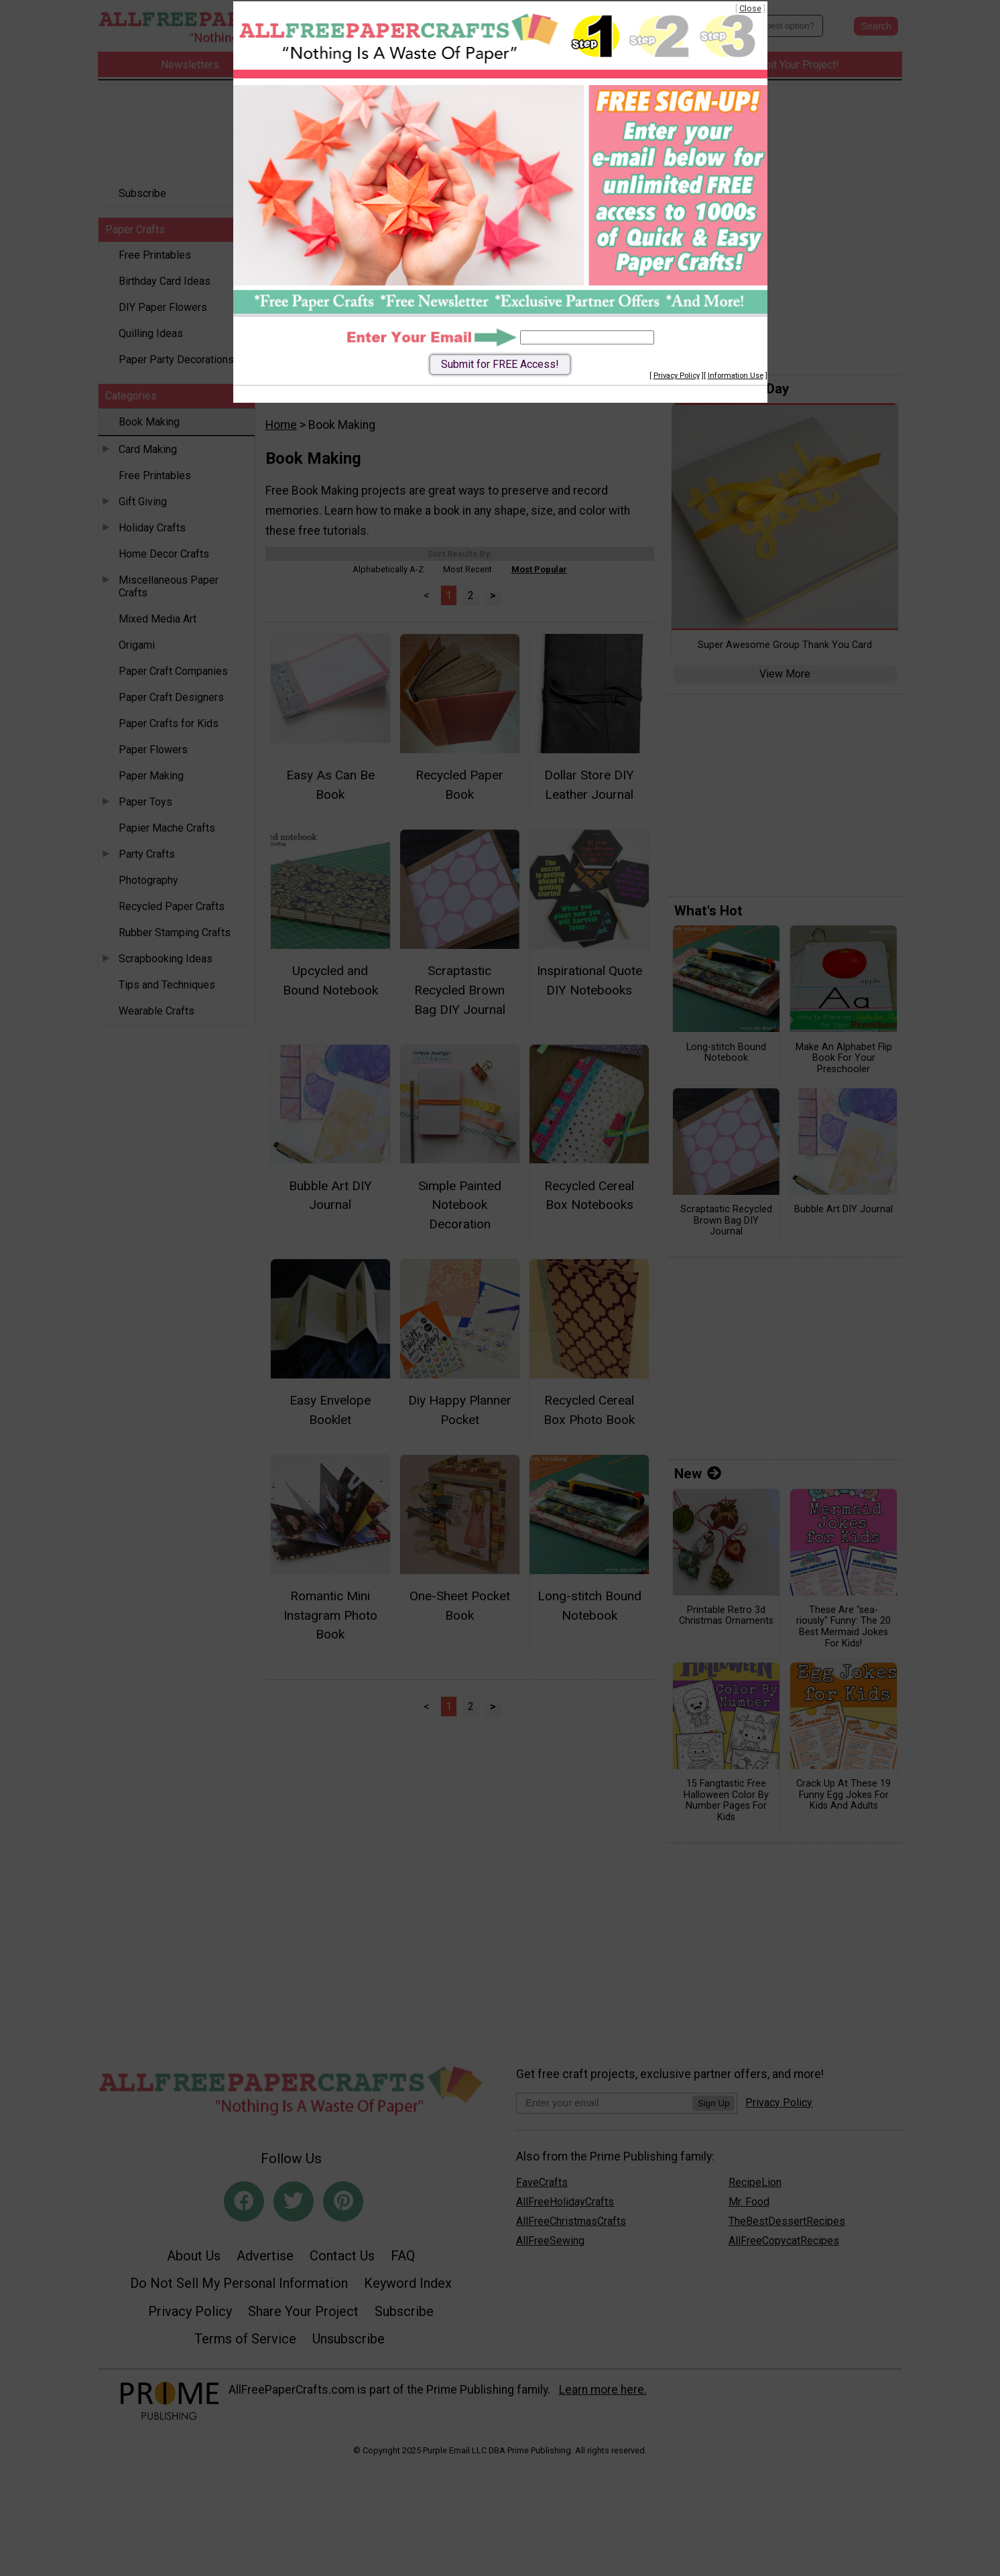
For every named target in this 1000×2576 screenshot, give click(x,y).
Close (750, 8)
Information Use (735, 375)
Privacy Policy (676, 375)
